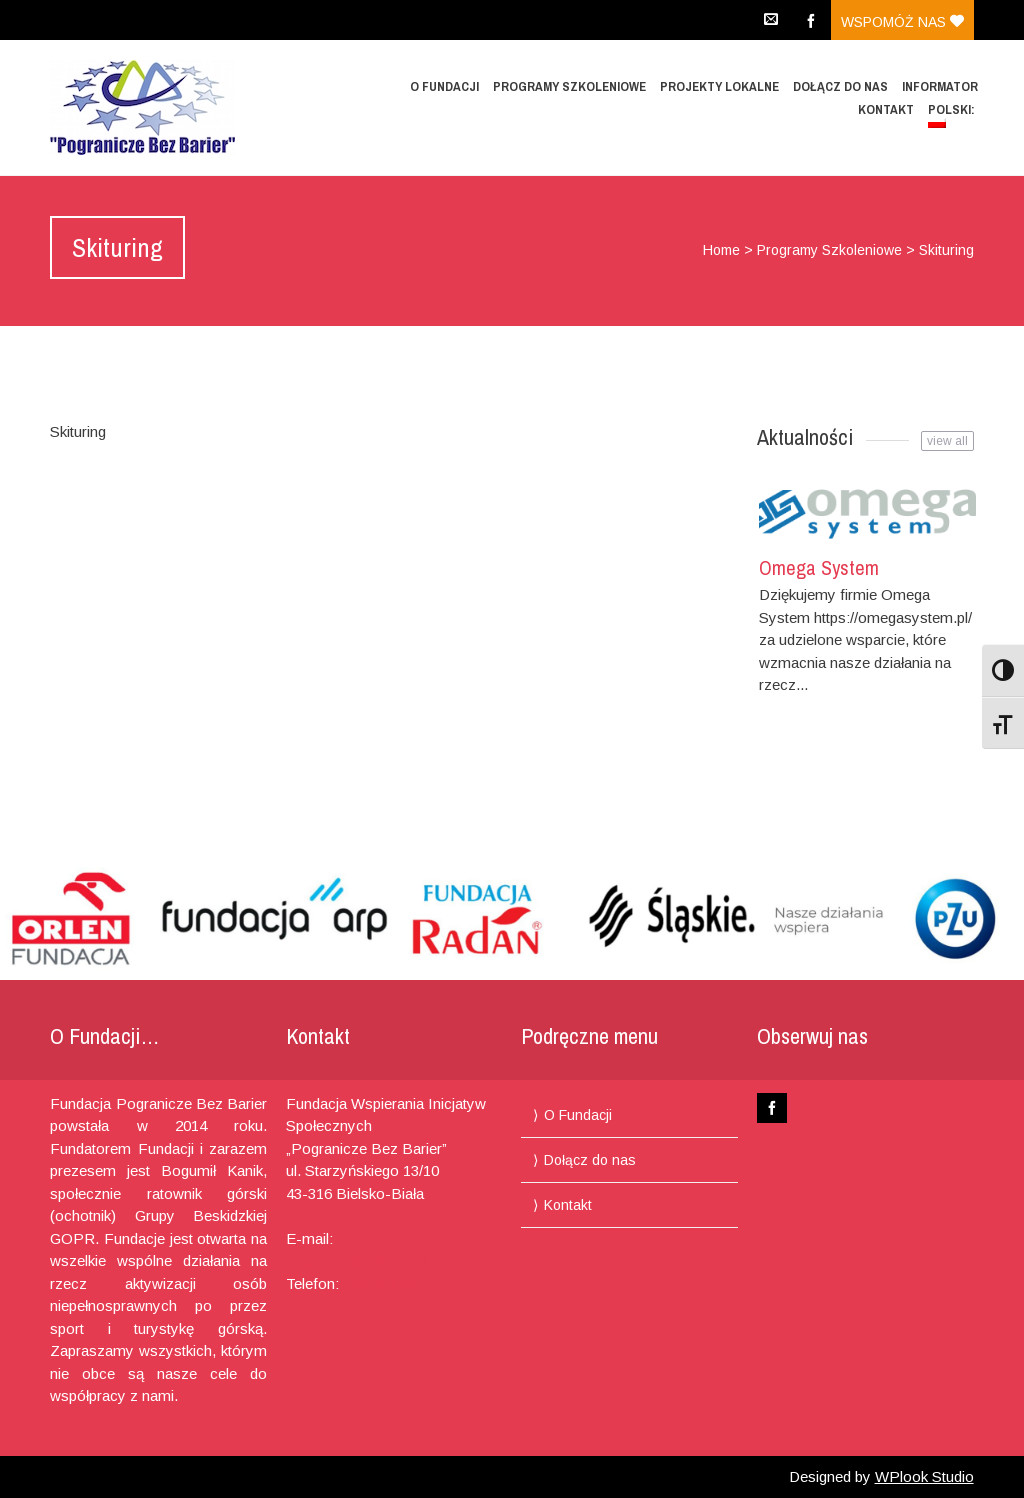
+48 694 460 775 (397, 1283)
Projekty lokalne (719, 86)
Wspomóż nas (902, 22)
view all (947, 441)
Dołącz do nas (840, 86)
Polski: (953, 114)
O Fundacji (444, 86)
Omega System (819, 567)
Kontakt (886, 109)
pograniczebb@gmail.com (372, 1260)
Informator (940, 86)
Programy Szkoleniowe (569, 86)
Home (721, 250)
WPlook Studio (924, 1476)
